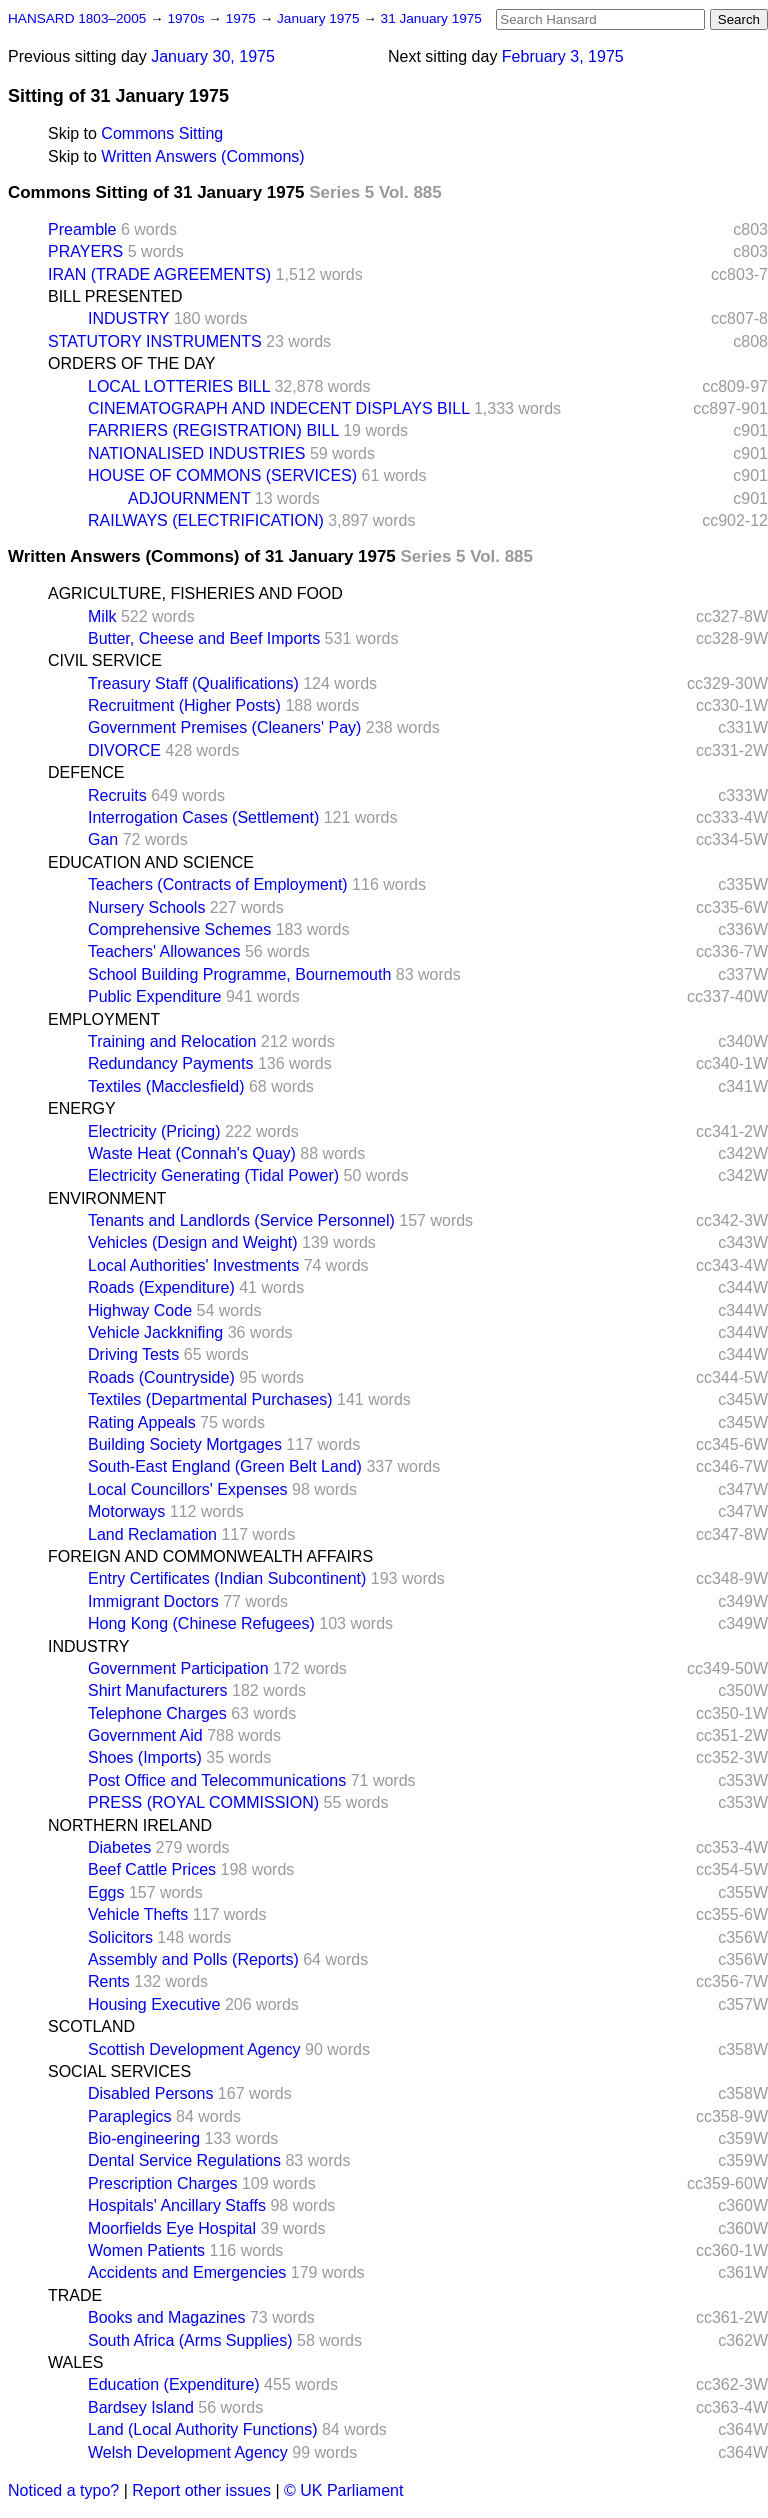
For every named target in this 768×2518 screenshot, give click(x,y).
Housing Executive (154, 2004)
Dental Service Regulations (184, 2160)
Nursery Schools (146, 907)
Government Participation (178, 1668)
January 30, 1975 (213, 56)
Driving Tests (133, 1354)
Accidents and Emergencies (187, 2272)
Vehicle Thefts (138, 1914)
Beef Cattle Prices (152, 1869)
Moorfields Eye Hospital (172, 2228)
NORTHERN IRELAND (130, 1825)
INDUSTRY (128, 318)
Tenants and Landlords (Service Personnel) (241, 1220)
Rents (109, 1981)
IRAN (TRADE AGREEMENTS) (159, 274)
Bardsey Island (141, 2407)
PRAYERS (85, 251)
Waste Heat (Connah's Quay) (192, 1153)
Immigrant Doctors (153, 1601)
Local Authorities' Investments (193, 1265)
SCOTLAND (91, 2026)
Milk (102, 616)
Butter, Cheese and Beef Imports (204, 638)
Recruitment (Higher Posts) (184, 705)
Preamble (82, 229)
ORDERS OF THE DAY (131, 363)
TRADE (75, 2295)
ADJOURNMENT (189, 498)
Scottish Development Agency (194, 2049)
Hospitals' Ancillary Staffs (177, 2205)
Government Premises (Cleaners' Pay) (224, 727)
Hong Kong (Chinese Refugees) (201, 1623)
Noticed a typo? (63, 2490)
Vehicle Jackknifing (155, 1332)
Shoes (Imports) (145, 1757)
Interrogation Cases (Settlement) (203, 817)
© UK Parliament (343, 2490)
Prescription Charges (162, 2183)
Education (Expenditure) (174, 2384)
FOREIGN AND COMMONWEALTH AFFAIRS (210, 1556)
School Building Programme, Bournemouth (239, 974)
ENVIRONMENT (107, 1198)
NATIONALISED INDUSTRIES (197, 453)
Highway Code (140, 1310)
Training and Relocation (172, 1041)
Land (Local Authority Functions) (202, 2429)
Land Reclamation (152, 1534)
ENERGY (82, 1108)
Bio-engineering (144, 2138)
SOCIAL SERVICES (119, 2071)
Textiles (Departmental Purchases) (210, 1399)
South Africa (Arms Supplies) (190, 2340)
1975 (243, 18)
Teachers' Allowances (164, 951)
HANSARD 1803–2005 (77, 18)
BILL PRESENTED (115, 296)
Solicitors (120, 1937)
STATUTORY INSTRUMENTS (155, 341)
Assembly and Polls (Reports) (193, 1959)
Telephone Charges (157, 1713)
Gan (103, 839)
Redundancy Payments (170, 1063)
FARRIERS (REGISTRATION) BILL (213, 430)
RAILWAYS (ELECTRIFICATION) (206, 520)
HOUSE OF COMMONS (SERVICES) (222, 475)
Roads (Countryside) (161, 1377)
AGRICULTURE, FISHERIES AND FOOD (195, 593)
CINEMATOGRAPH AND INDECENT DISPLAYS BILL (278, 408)
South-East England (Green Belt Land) (225, 1466)
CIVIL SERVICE (105, 660)
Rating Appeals (142, 1422)
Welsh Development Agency (188, 2452)
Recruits (117, 795)
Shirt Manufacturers (158, 1690)
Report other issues (201, 2490)
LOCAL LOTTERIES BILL (179, 386)
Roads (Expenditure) (161, 1287)
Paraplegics (130, 2116)
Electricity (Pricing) (154, 1131)
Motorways (126, 1511)
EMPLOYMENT (104, 1019)
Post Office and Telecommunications (217, 1780)
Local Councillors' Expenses (188, 1489)
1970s (187, 18)
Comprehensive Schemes (179, 929)
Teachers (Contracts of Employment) (218, 884)
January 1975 (320, 18)
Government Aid (145, 1735)
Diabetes (119, 1847)
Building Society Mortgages (185, 1444)
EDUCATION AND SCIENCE (151, 862)
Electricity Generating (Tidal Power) (213, 1175)
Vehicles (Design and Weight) (193, 1242)
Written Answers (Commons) (202, 156)
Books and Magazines (166, 2317)
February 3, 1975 (563, 56)
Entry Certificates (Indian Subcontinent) (227, 1578)
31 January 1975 (431, 18)
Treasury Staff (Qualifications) (193, 683)
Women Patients (146, 2250)
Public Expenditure (154, 996)
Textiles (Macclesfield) (166, 1086)
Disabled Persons (150, 2093)
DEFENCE (86, 772)
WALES (75, 2362)
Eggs (106, 1892)
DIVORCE (124, 750)
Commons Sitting (162, 133)
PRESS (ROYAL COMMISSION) (203, 1802)
